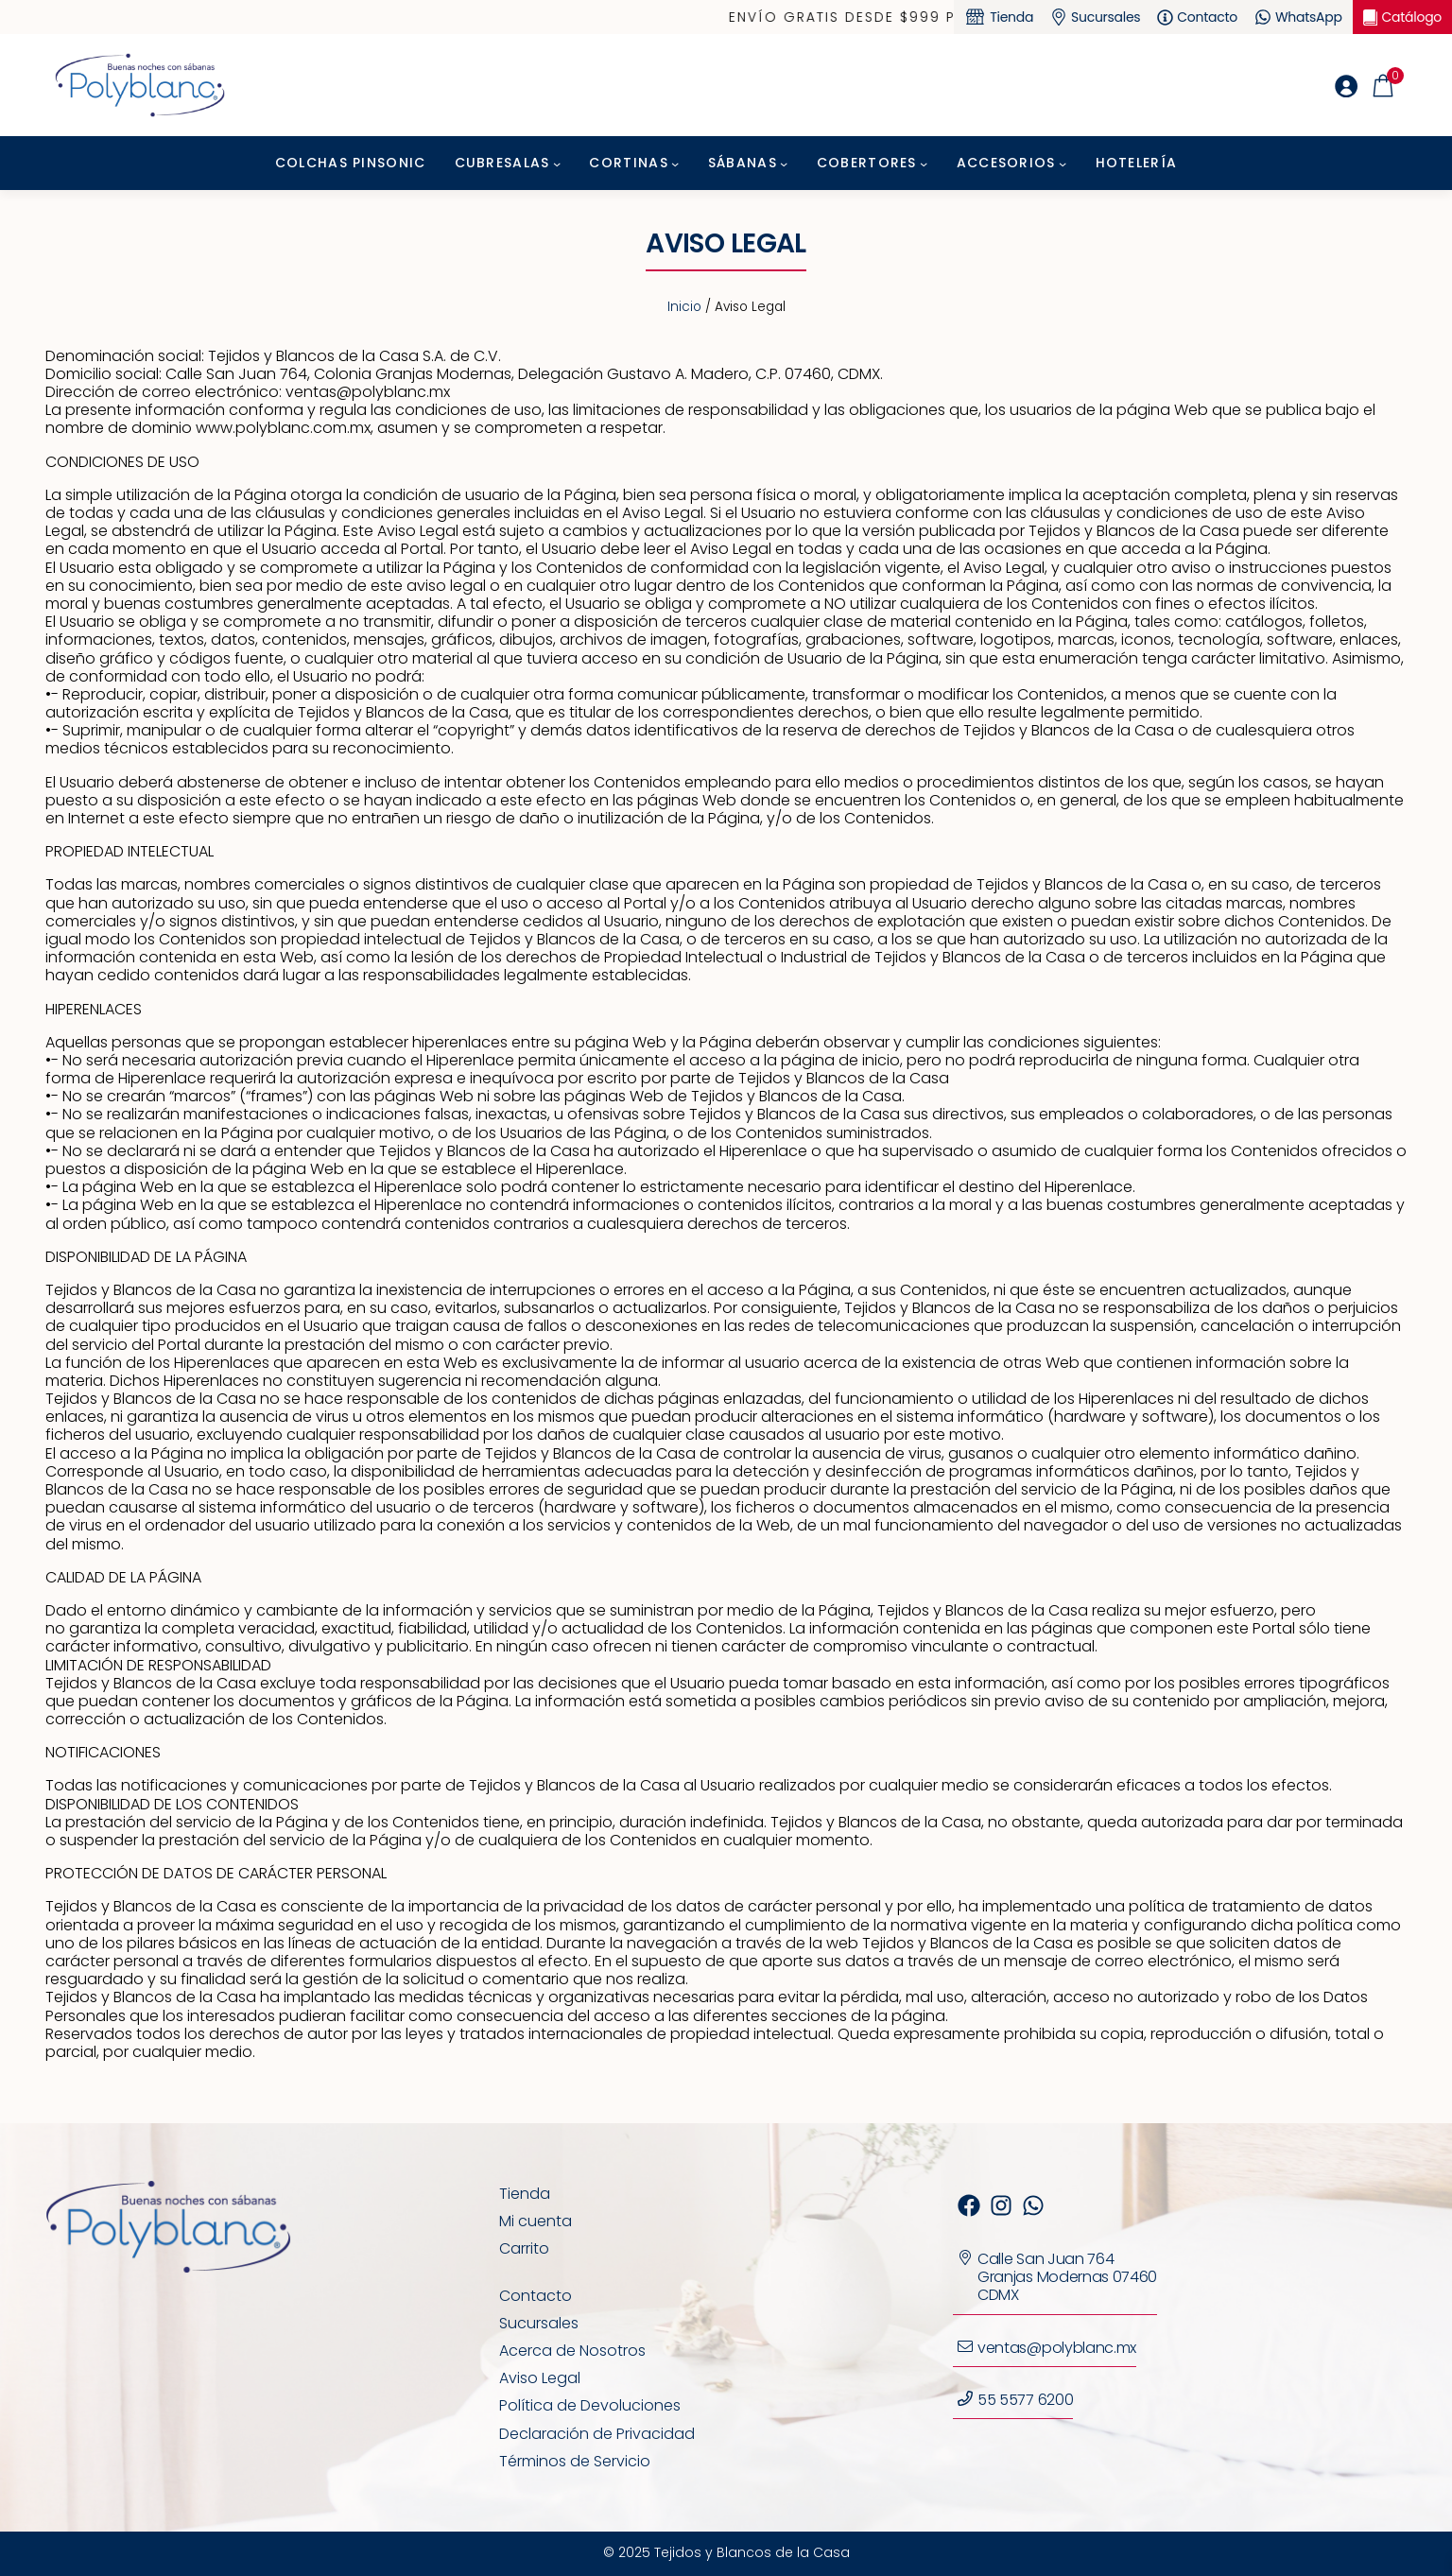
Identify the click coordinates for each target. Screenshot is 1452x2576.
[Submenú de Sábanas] (783, 163)
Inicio (684, 307)
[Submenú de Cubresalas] (557, 163)
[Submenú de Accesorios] (1062, 163)
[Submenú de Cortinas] (675, 163)
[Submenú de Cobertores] (923, 163)
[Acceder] (1346, 86)
